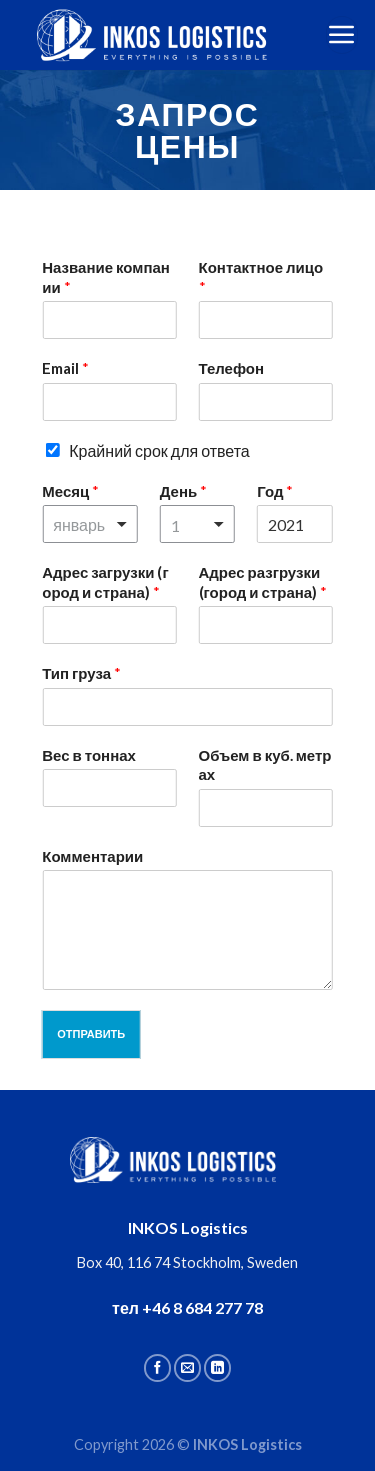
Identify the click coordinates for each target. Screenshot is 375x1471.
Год (275, 491)
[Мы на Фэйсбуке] (157, 1368)
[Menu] (342, 35)
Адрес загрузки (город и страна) (105, 582)
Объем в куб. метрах (265, 765)
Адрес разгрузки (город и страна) (263, 582)
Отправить (91, 1033)
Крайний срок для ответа (159, 450)
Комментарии (92, 856)
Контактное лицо (261, 277)
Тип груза (81, 673)
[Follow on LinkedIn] (217, 1368)
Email (65, 368)
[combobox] (90, 524)
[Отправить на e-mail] (187, 1368)
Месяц (70, 491)
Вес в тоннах (89, 755)
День (184, 491)
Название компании (106, 277)
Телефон (232, 368)
